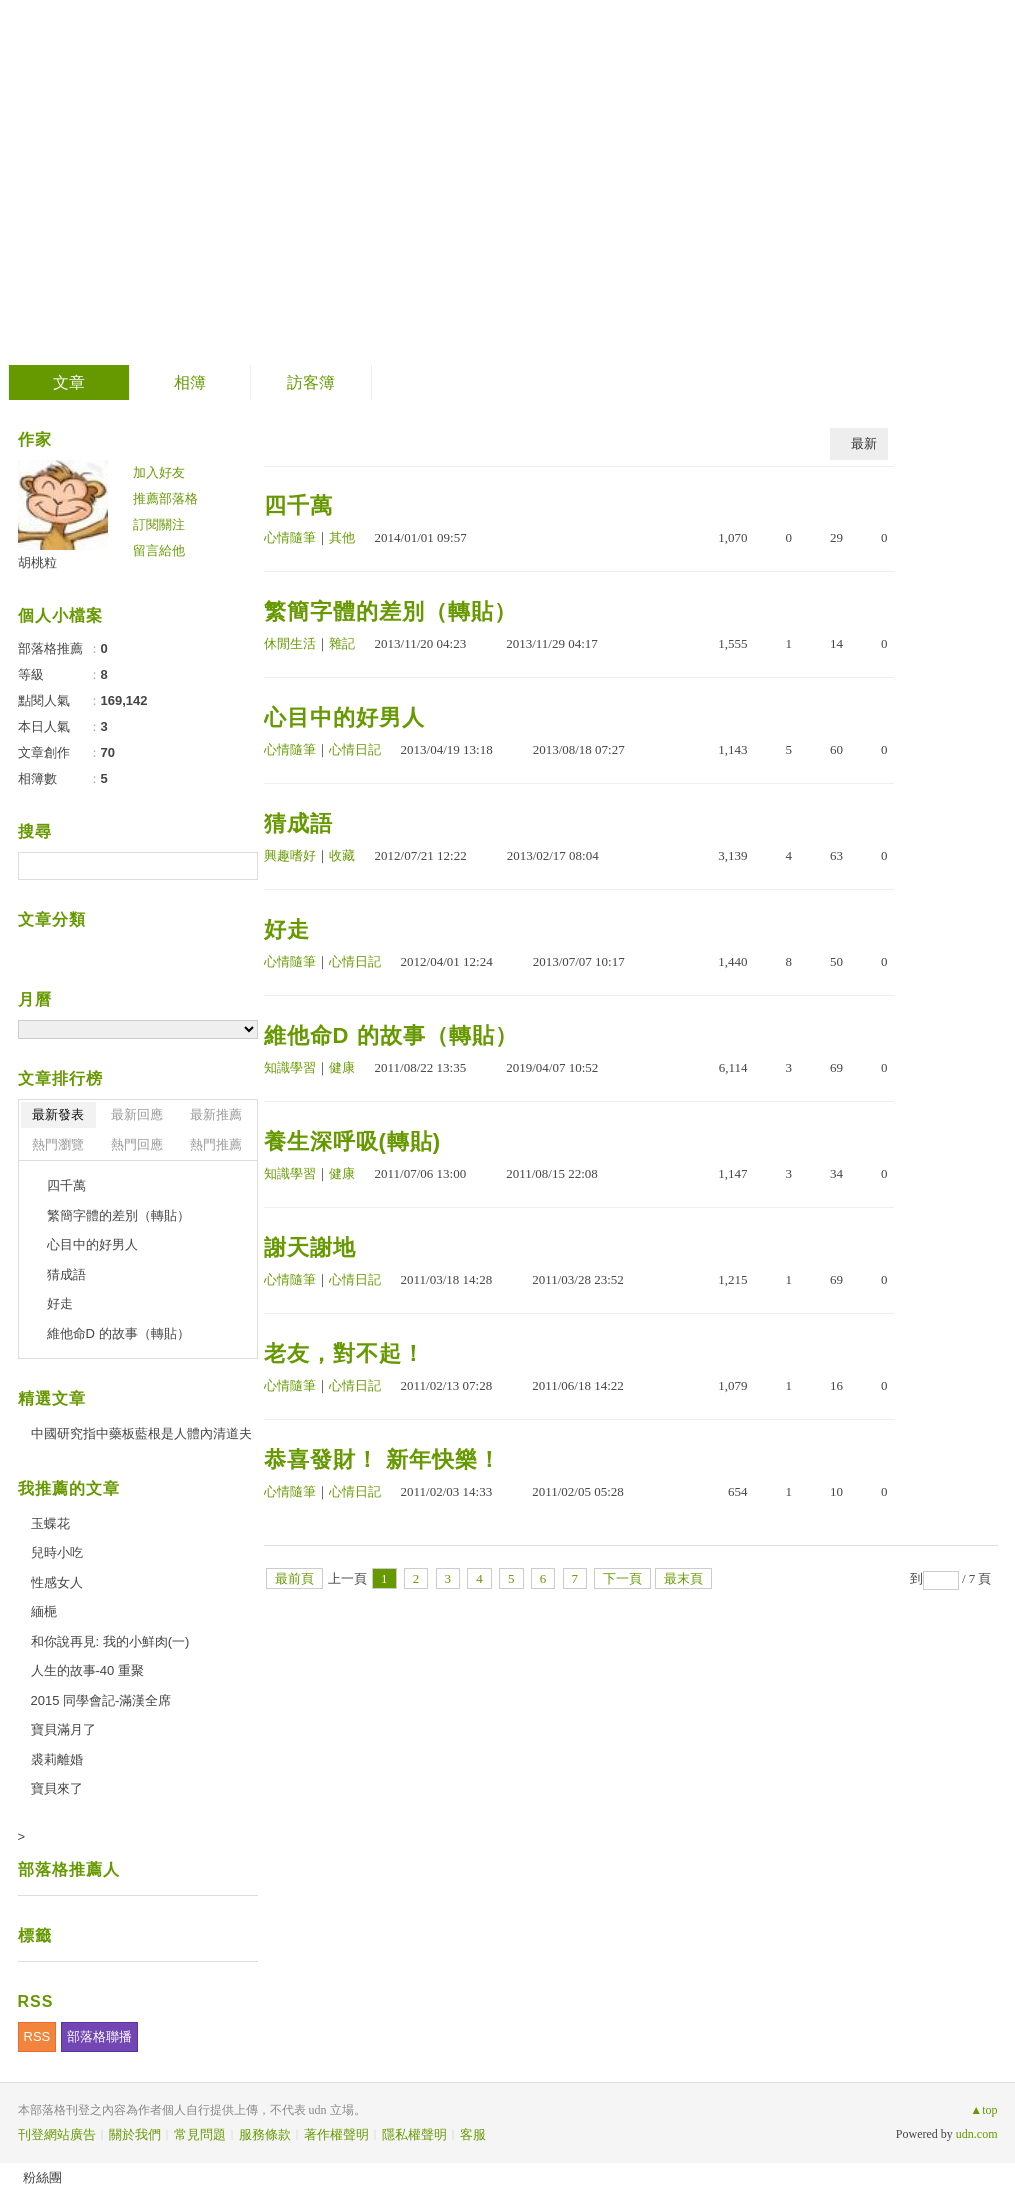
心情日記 (355, 749)
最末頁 (683, 1578)
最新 (864, 443)
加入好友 (159, 472)
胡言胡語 (107, 175)
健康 (342, 1067)
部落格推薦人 (69, 1869)
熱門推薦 (216, 1144)
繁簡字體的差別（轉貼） (390, 611)
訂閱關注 (159, 524)
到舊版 (230, 183)
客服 (473, 2134)
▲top (983, 2110)
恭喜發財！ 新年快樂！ (382, 1459)
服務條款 (265, 2134)
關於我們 (135, 2134)
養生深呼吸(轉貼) (353, 1141)
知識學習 (290, 1067)
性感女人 (57, 1582)
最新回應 (137, 1114)
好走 (287, 929)
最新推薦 (216, 1114)
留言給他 (159, 550)
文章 (69, 382)
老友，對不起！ (344, 1353)
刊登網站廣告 (57, 2134)
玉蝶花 (50, 1523)
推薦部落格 (165, 498)
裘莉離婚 (57, 1759)
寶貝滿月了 (63, 1729)
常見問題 (200, 2134)
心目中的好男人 (344, 717)
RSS (37, 2036)
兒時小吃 (57, 1552)
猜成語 (298, 823)
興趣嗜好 (290, 855)
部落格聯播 (99, 2036)
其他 (342, 537)
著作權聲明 (336, 2134)
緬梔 (44, 1611)
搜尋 (240, 866)
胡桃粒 (37, 562)
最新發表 (58, 1114)
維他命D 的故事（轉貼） (391, 1035)
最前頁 (294, 1578)
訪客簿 (311, 382)
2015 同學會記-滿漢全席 (101, 1700)
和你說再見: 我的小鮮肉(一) (110, 1641)
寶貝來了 (57, 1788)
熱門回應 (137, 1144)
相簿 (190, 382)
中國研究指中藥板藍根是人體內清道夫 (141, 1433)
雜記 (342, 643)
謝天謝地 (310, 1247)
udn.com (977, 2134)
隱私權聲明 (414, 2134)
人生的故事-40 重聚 (87, 1670)
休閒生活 (290, 643)
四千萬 (298, 505)
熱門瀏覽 (58, 1144)
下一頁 (622, 1578)
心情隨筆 (290, 537)
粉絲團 (42, 2177)
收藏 (342, 855)
